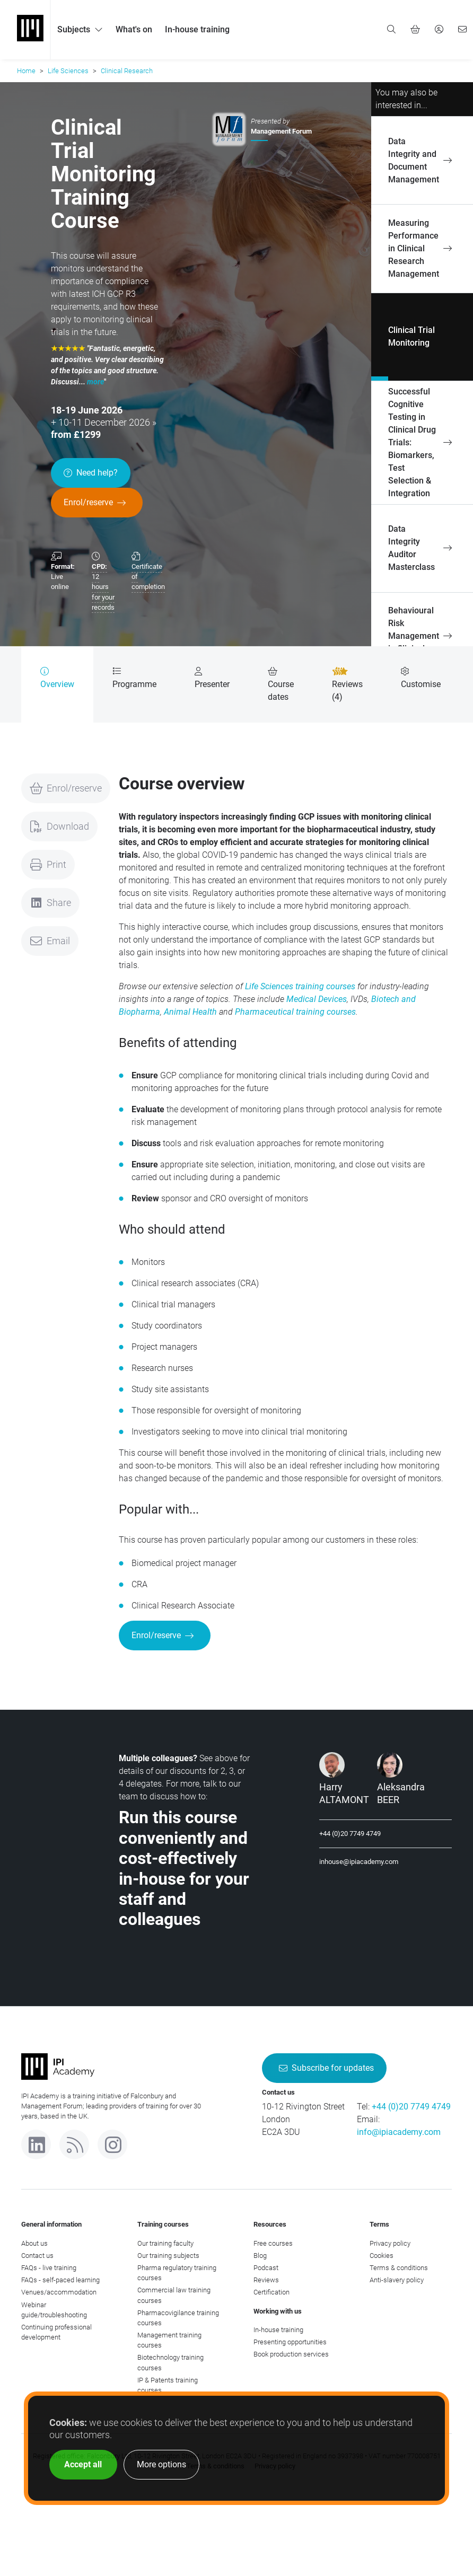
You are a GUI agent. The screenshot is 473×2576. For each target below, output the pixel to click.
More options (161, 2464)
